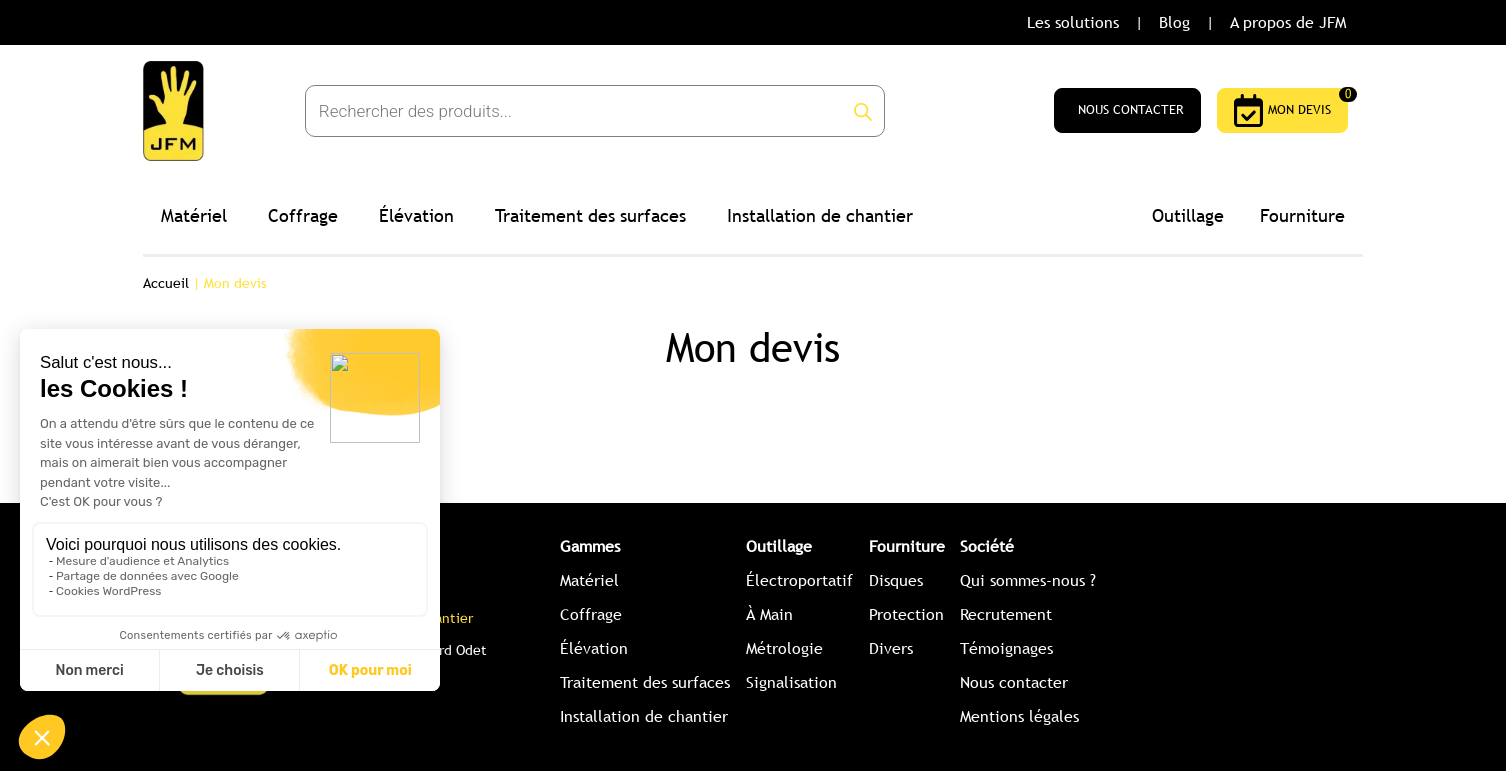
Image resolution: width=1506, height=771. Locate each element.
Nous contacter (1014, 682)
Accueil (166, 283)
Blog (1174, 22)
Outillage (1188, 215)
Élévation (416, 215)
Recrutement (1006, 614)
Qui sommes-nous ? (1028, 580)
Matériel (194, 215)
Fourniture (1302, 215)
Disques (896, 580)
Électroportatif (799, 580)
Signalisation (791, 682)
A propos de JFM (1288, 22)
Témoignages (1006, 648)
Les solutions (1073, 22)
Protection (906, 614)
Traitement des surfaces (590, 215)
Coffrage (303, 215)
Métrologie (784, 648)
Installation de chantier (820, 215)
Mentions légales (1019, 716)
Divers (891, 648)
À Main (769, 614)
